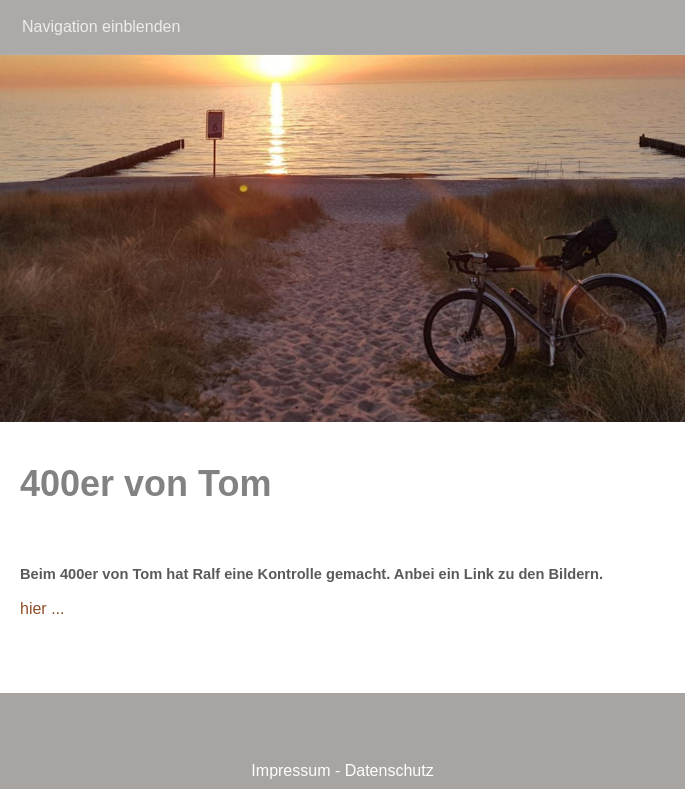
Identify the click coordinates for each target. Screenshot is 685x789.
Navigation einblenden (101, 26)
